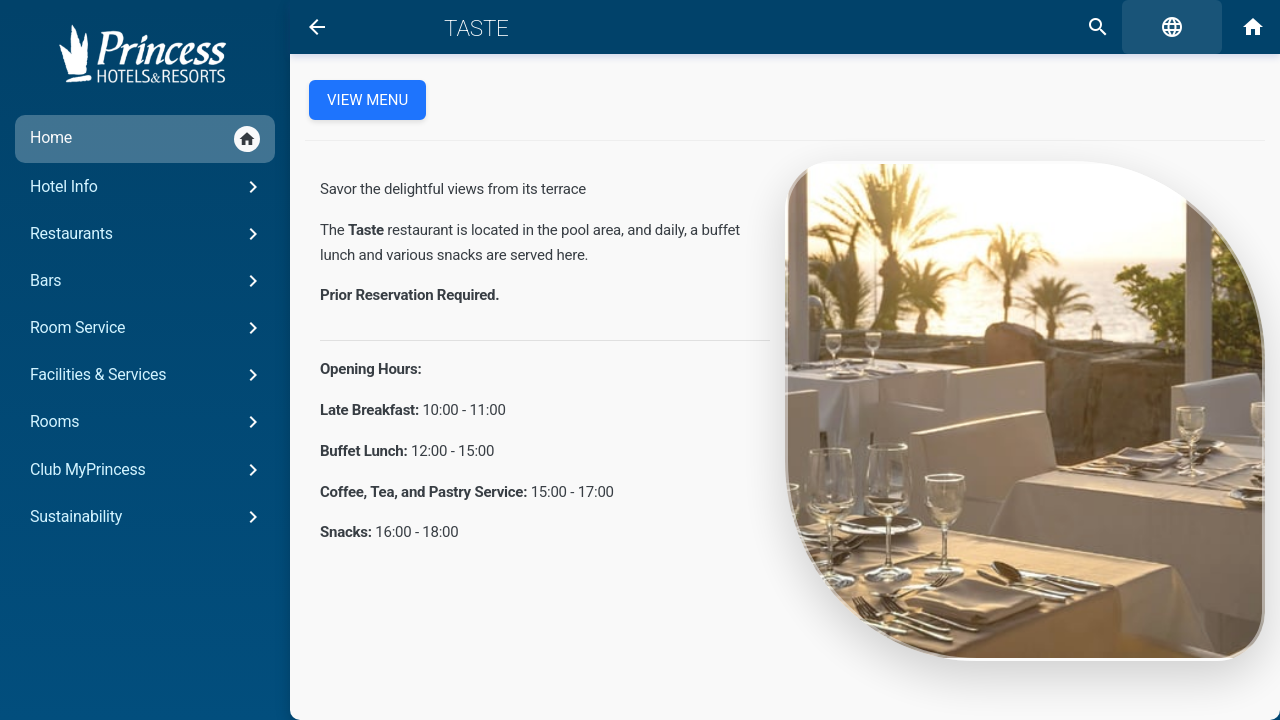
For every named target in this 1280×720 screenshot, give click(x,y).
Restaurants (147, 234)
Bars (147, 281)
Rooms (147, 422)
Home (145, 139)
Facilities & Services (147, 375)
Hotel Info (147, 187)
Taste (476, 28)
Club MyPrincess (147, 470)
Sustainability (147, 517)
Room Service (147, 328)
